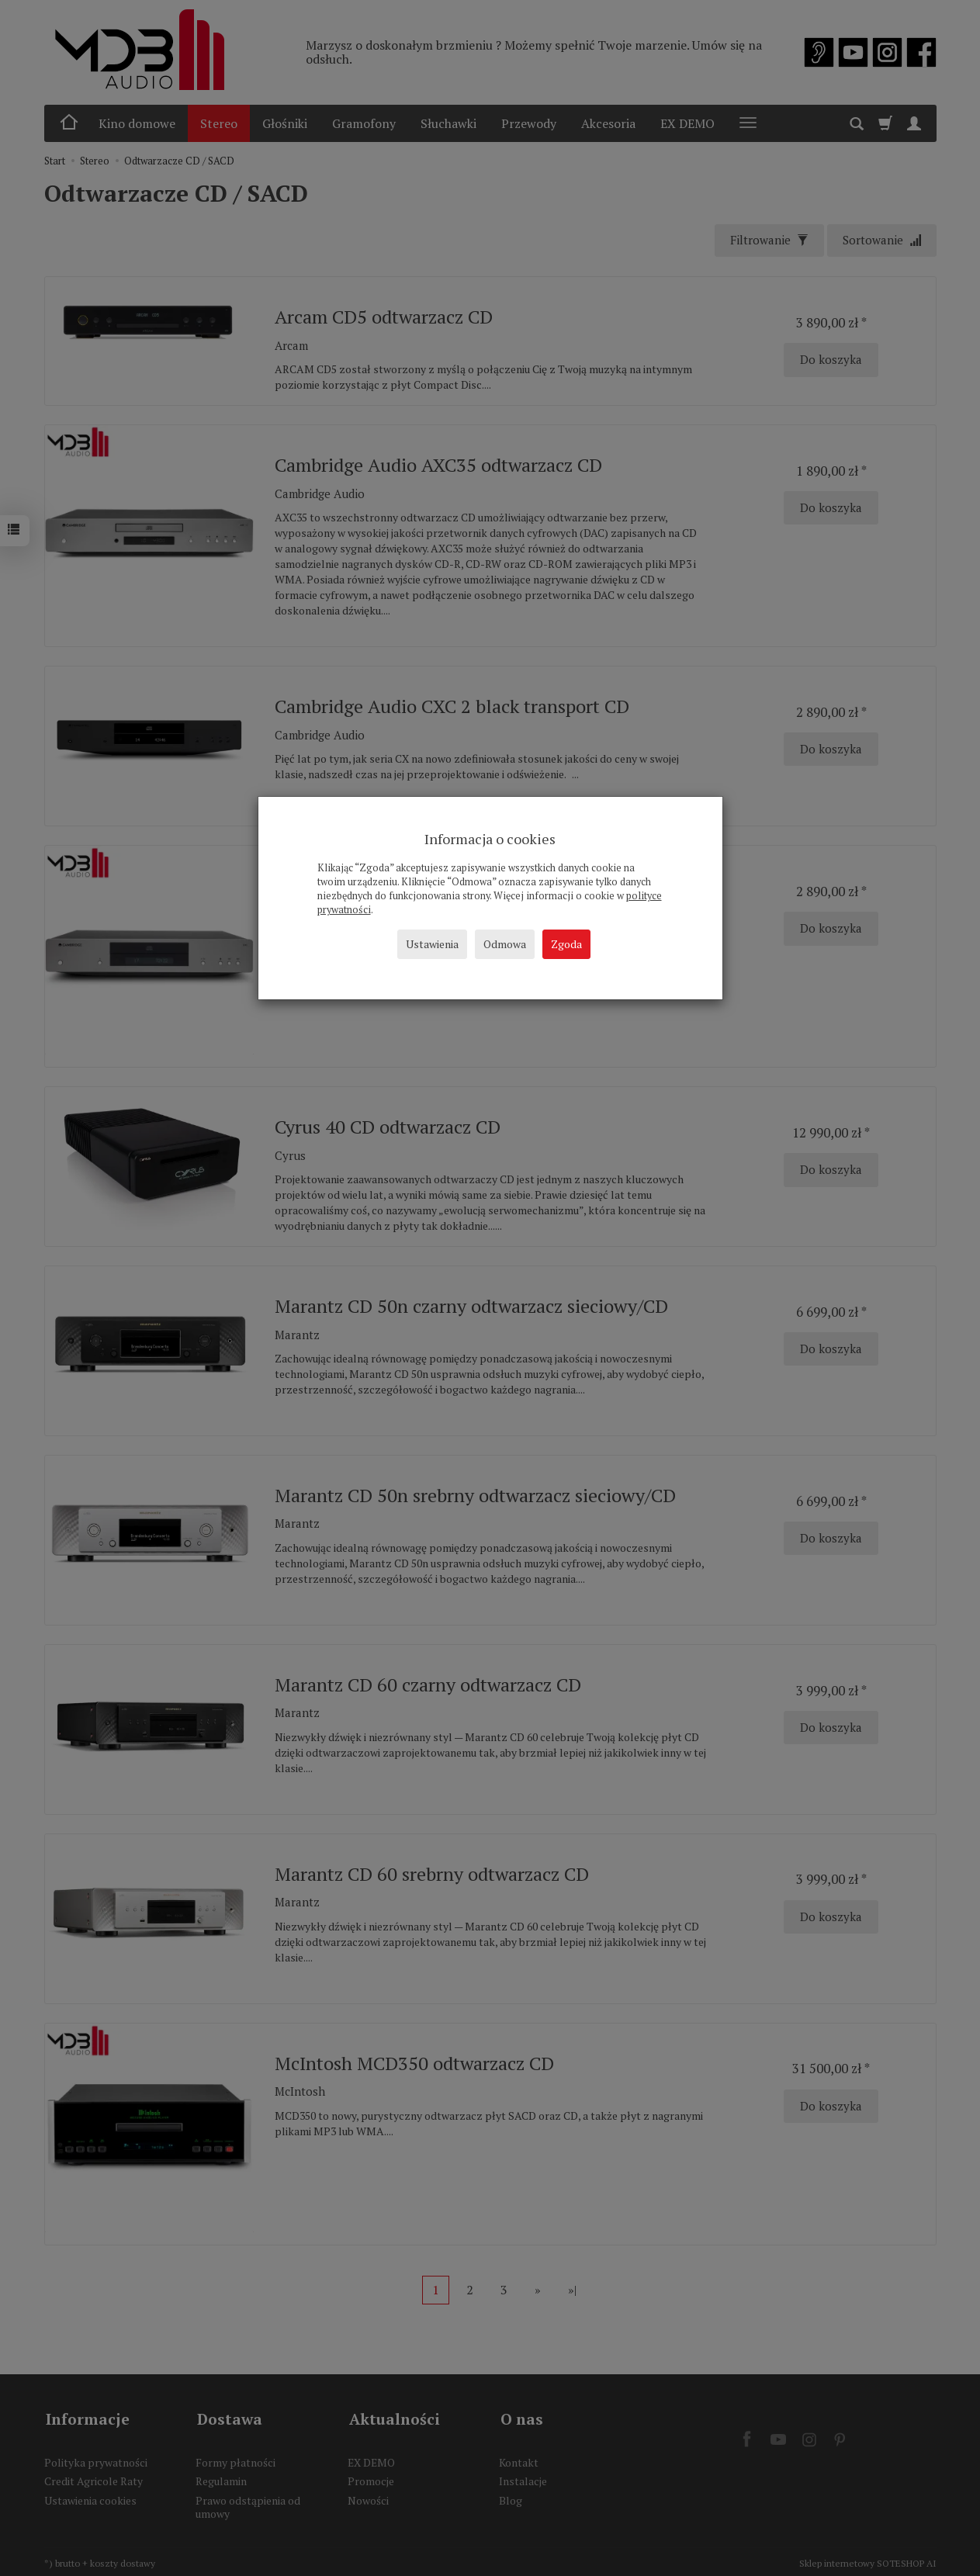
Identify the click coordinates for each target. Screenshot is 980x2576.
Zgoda (566, 944)
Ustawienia (432, 944)
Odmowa (504, 944)
